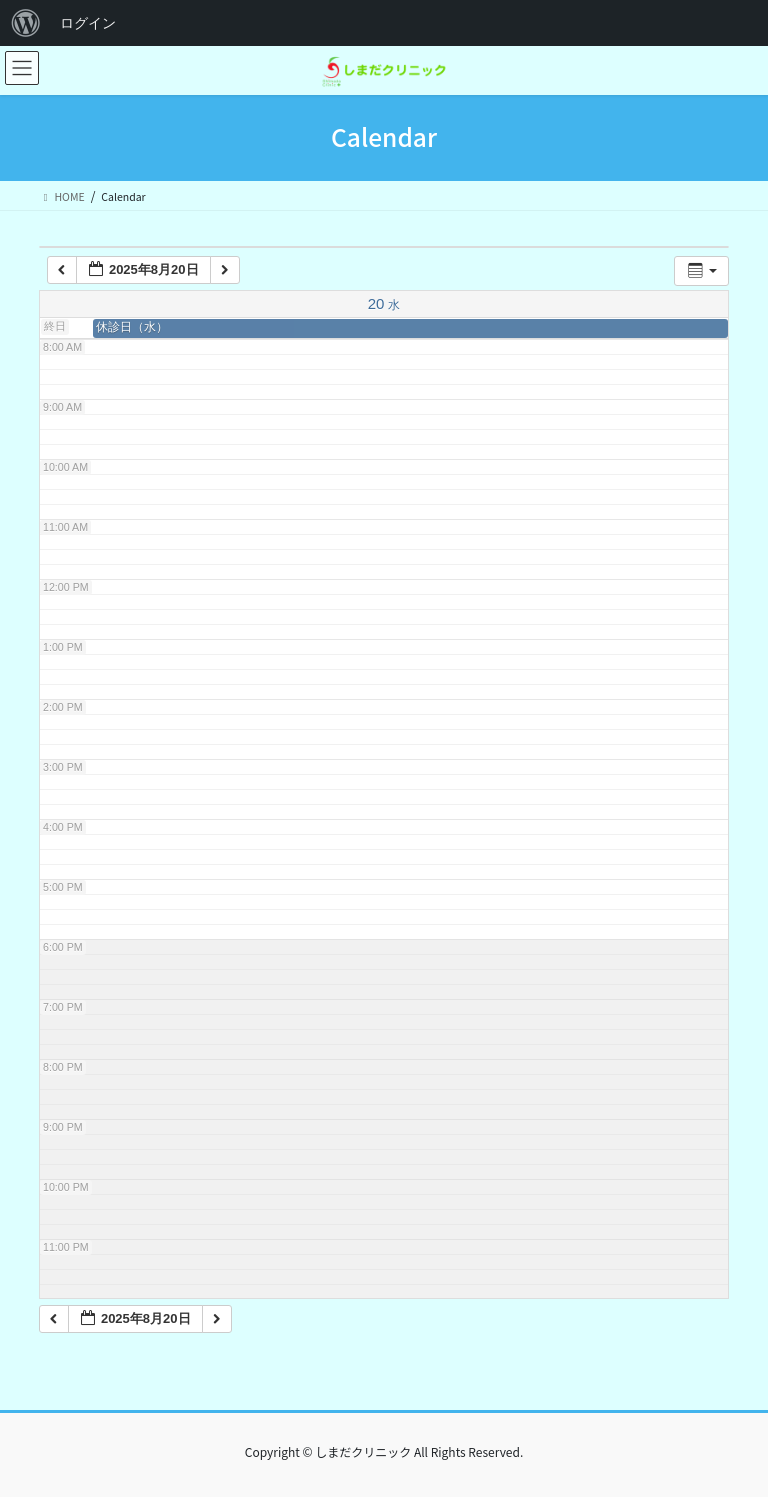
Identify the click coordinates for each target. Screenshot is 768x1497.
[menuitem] (26, 23)
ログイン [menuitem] (88, 23)
